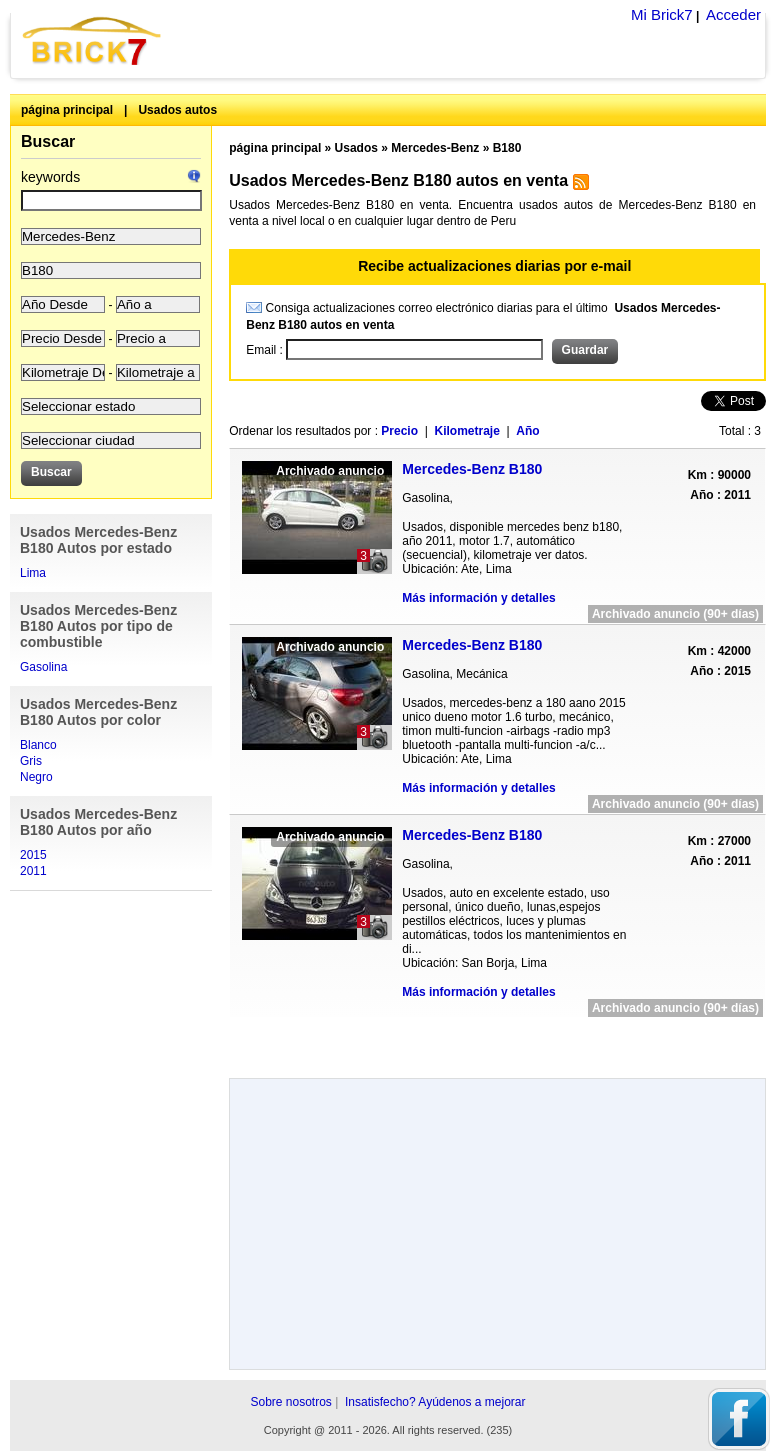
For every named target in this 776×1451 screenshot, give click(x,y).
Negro (36, 777)
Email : (266, 350)
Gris (31, 761)
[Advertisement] (498, 1040)
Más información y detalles (478, 598)
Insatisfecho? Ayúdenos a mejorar (435, 1402)
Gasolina (43, 667)
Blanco (38, 745)
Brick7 (93, 40)
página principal (67, 110)
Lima (33, 573)
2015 (33, 855)
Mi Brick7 (662, 14)
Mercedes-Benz (435, 148)
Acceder (733, 14)
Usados (356, 148)
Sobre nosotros (290, 1402)
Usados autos (177, 110)
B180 (507, 148)
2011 (33, 871)
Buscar (48, 141)
